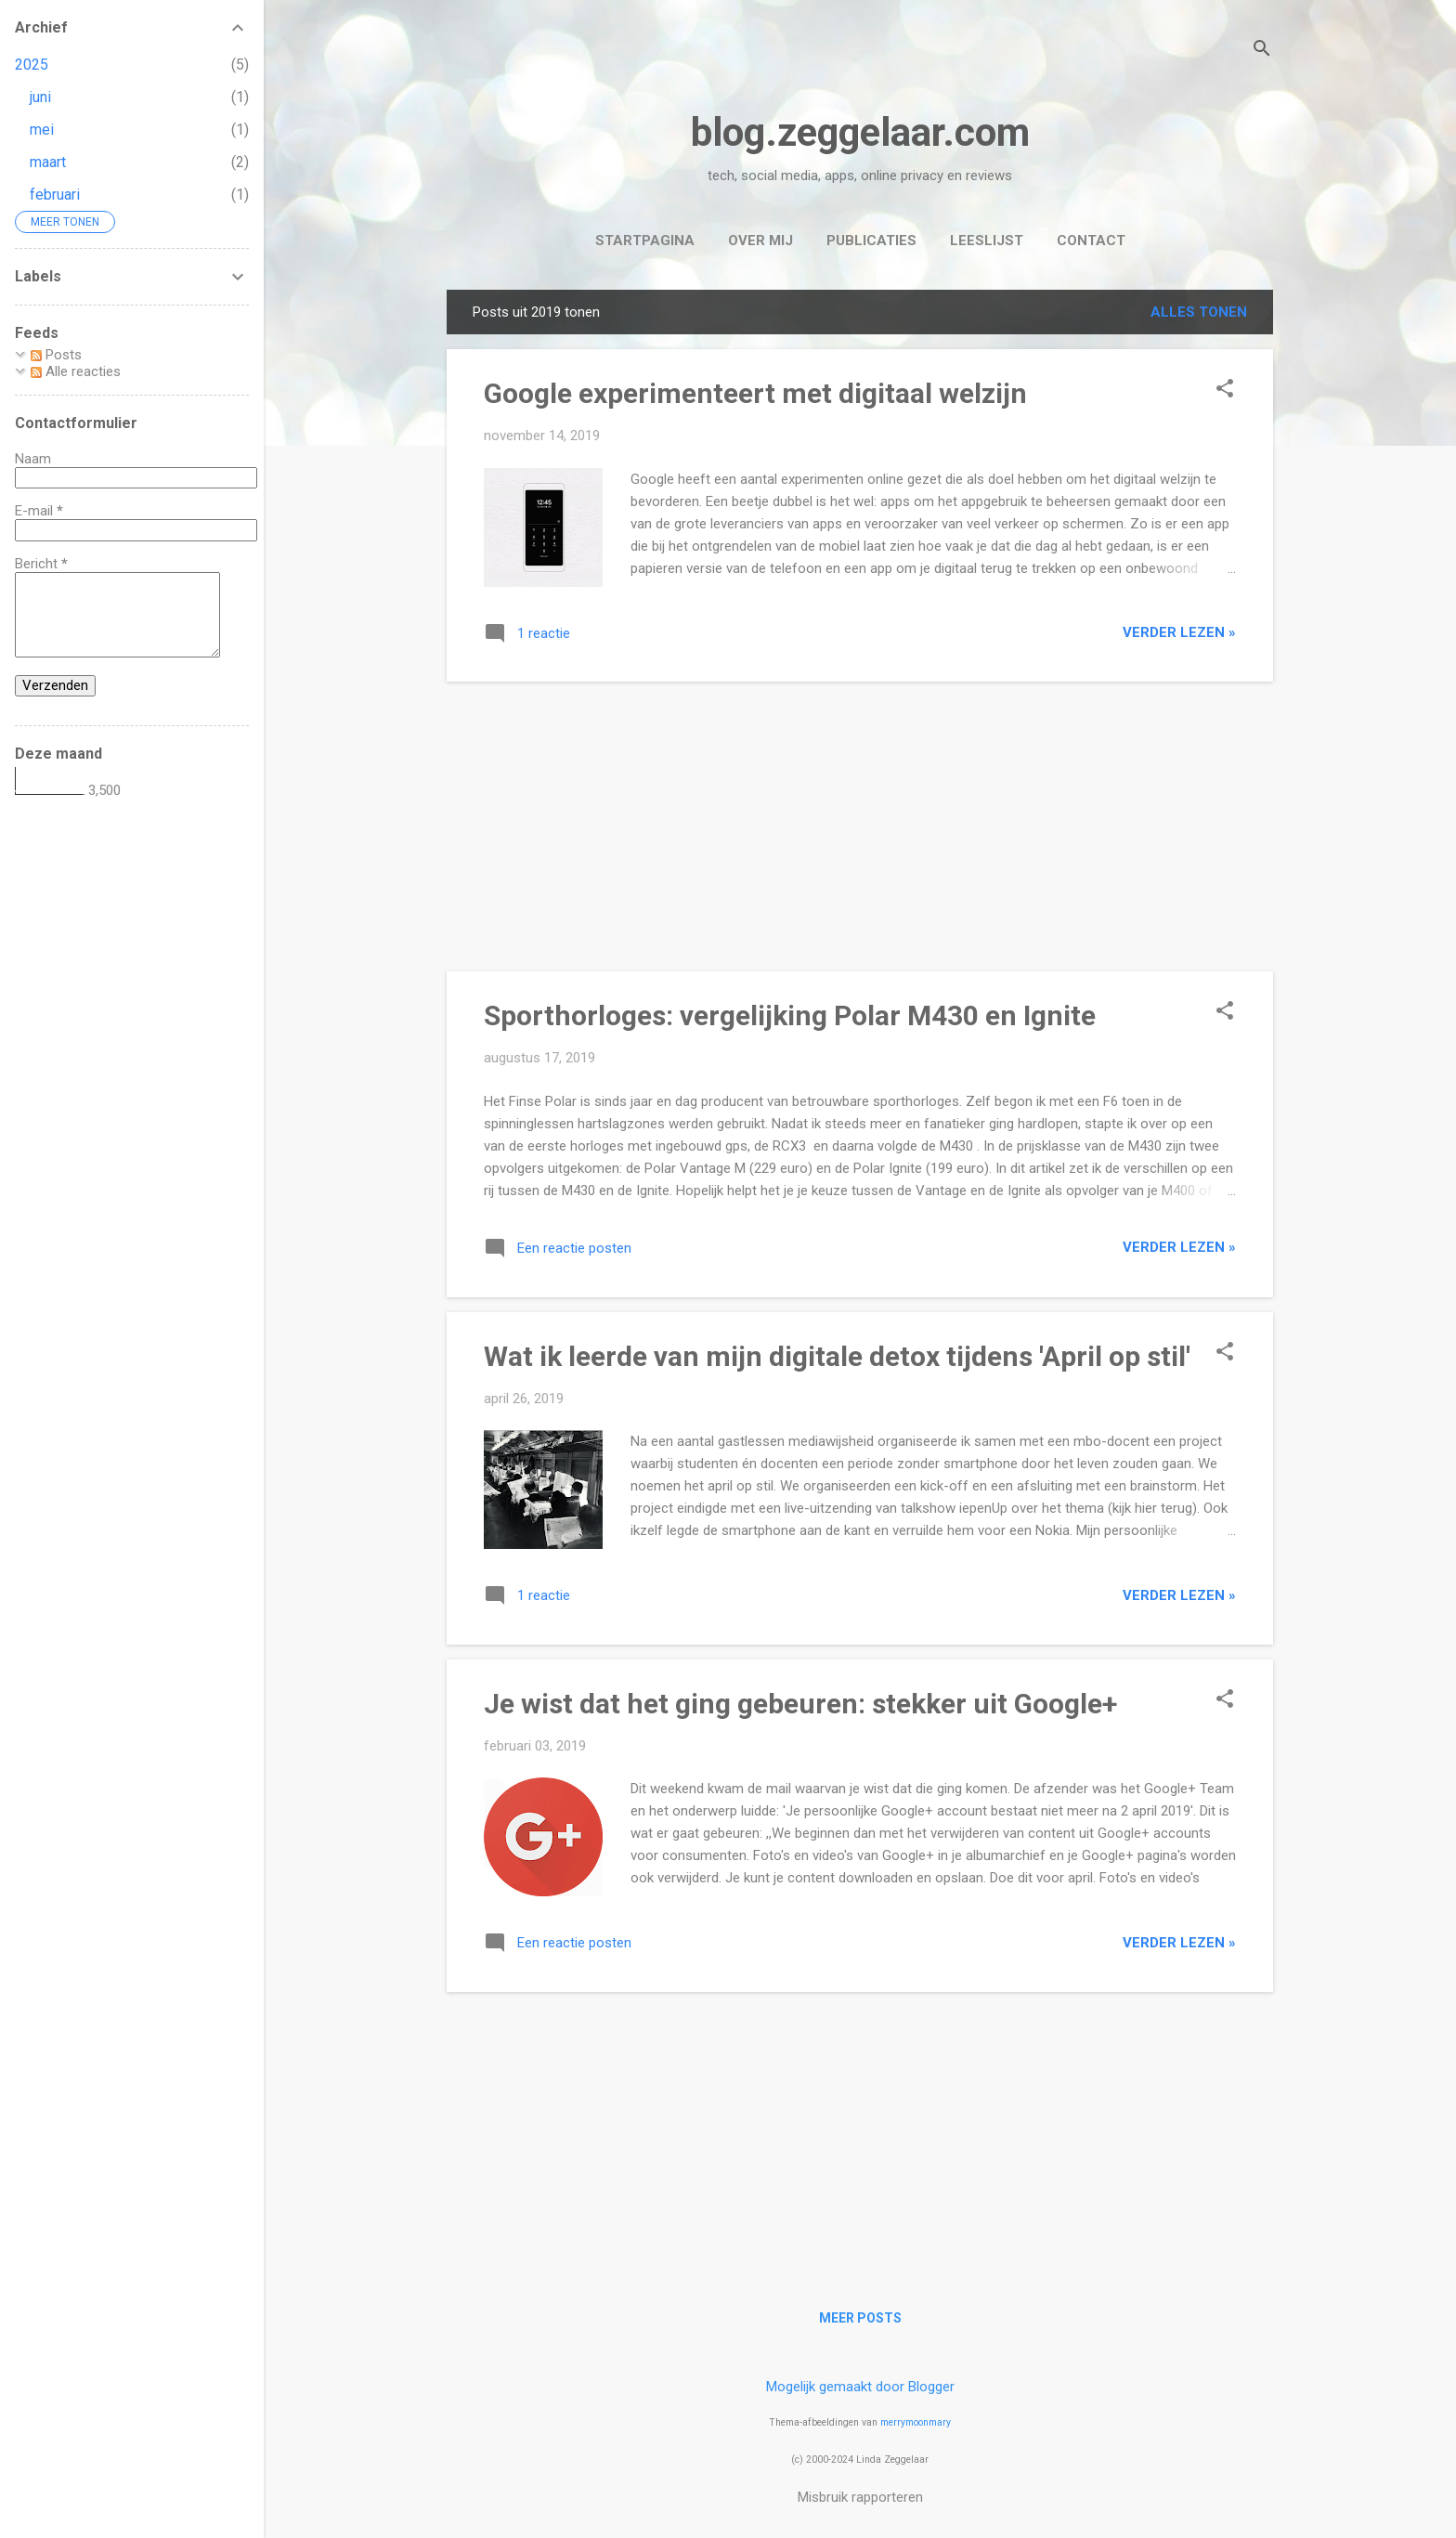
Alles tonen (1198, 312)
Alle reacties (76, 371)
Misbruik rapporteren (860, 2497)
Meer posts (860, 2317)
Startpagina (645, 240)
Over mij (760, 240)
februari (55, 194)
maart (48, 162)
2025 (31, 64)
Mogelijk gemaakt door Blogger (860, 2386)
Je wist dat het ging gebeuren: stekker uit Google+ (800, 1703)
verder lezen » (1179, 632)
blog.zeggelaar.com (860, 132)
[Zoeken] (1262, 50)
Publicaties (871, 240)
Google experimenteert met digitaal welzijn (755, 393)
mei (42, 129)
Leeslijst (986, 240)
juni (40, 97)
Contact (1091, 240)
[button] (1225, 390)
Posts (56, 354)
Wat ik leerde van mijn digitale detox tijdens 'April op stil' (837, 1356)
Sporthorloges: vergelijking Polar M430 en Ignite (790, 1015)
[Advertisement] (860, 826)
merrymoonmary (915, 2422)
